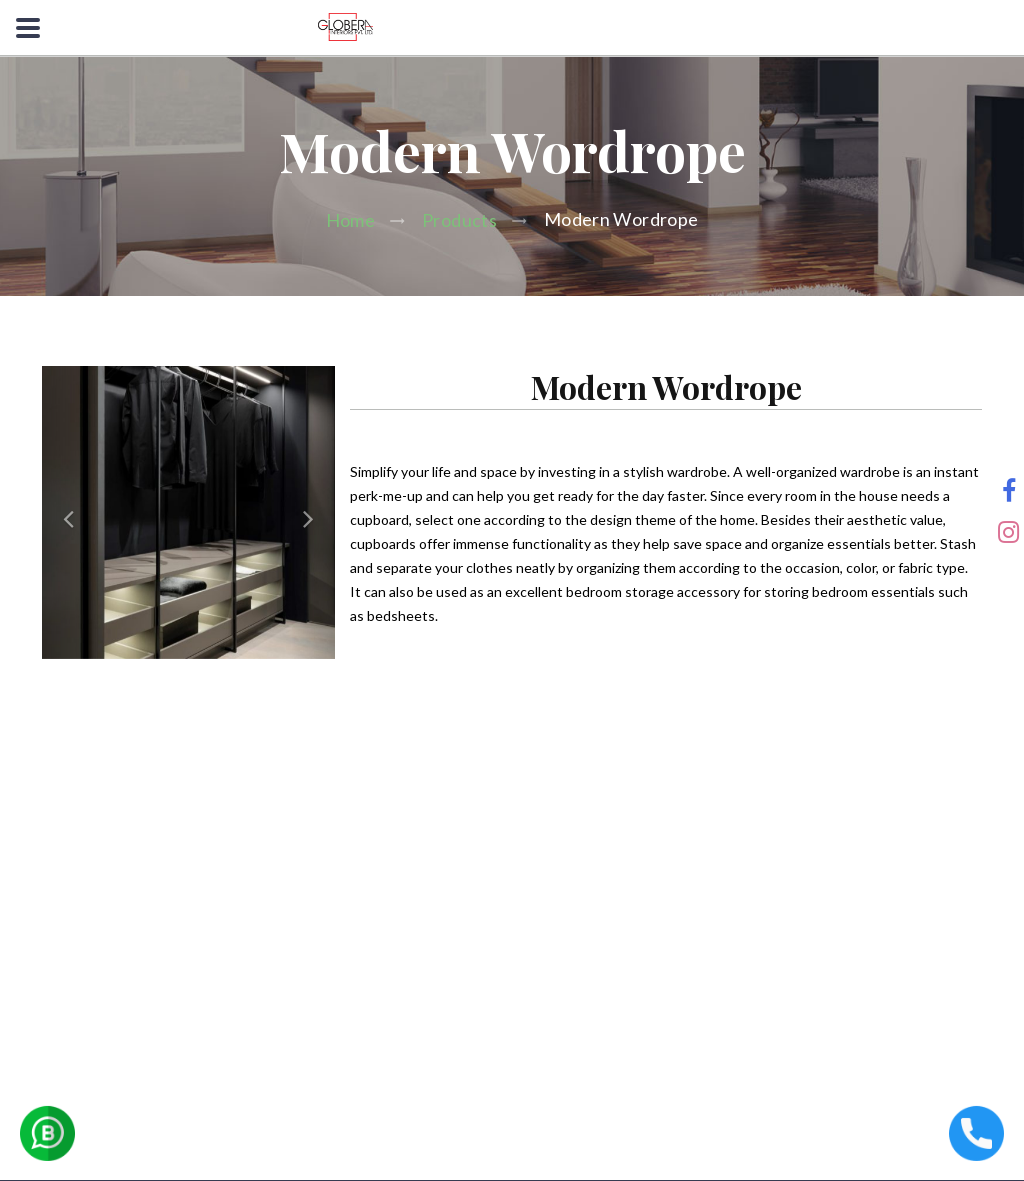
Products (459, 220)
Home (350, 220)
